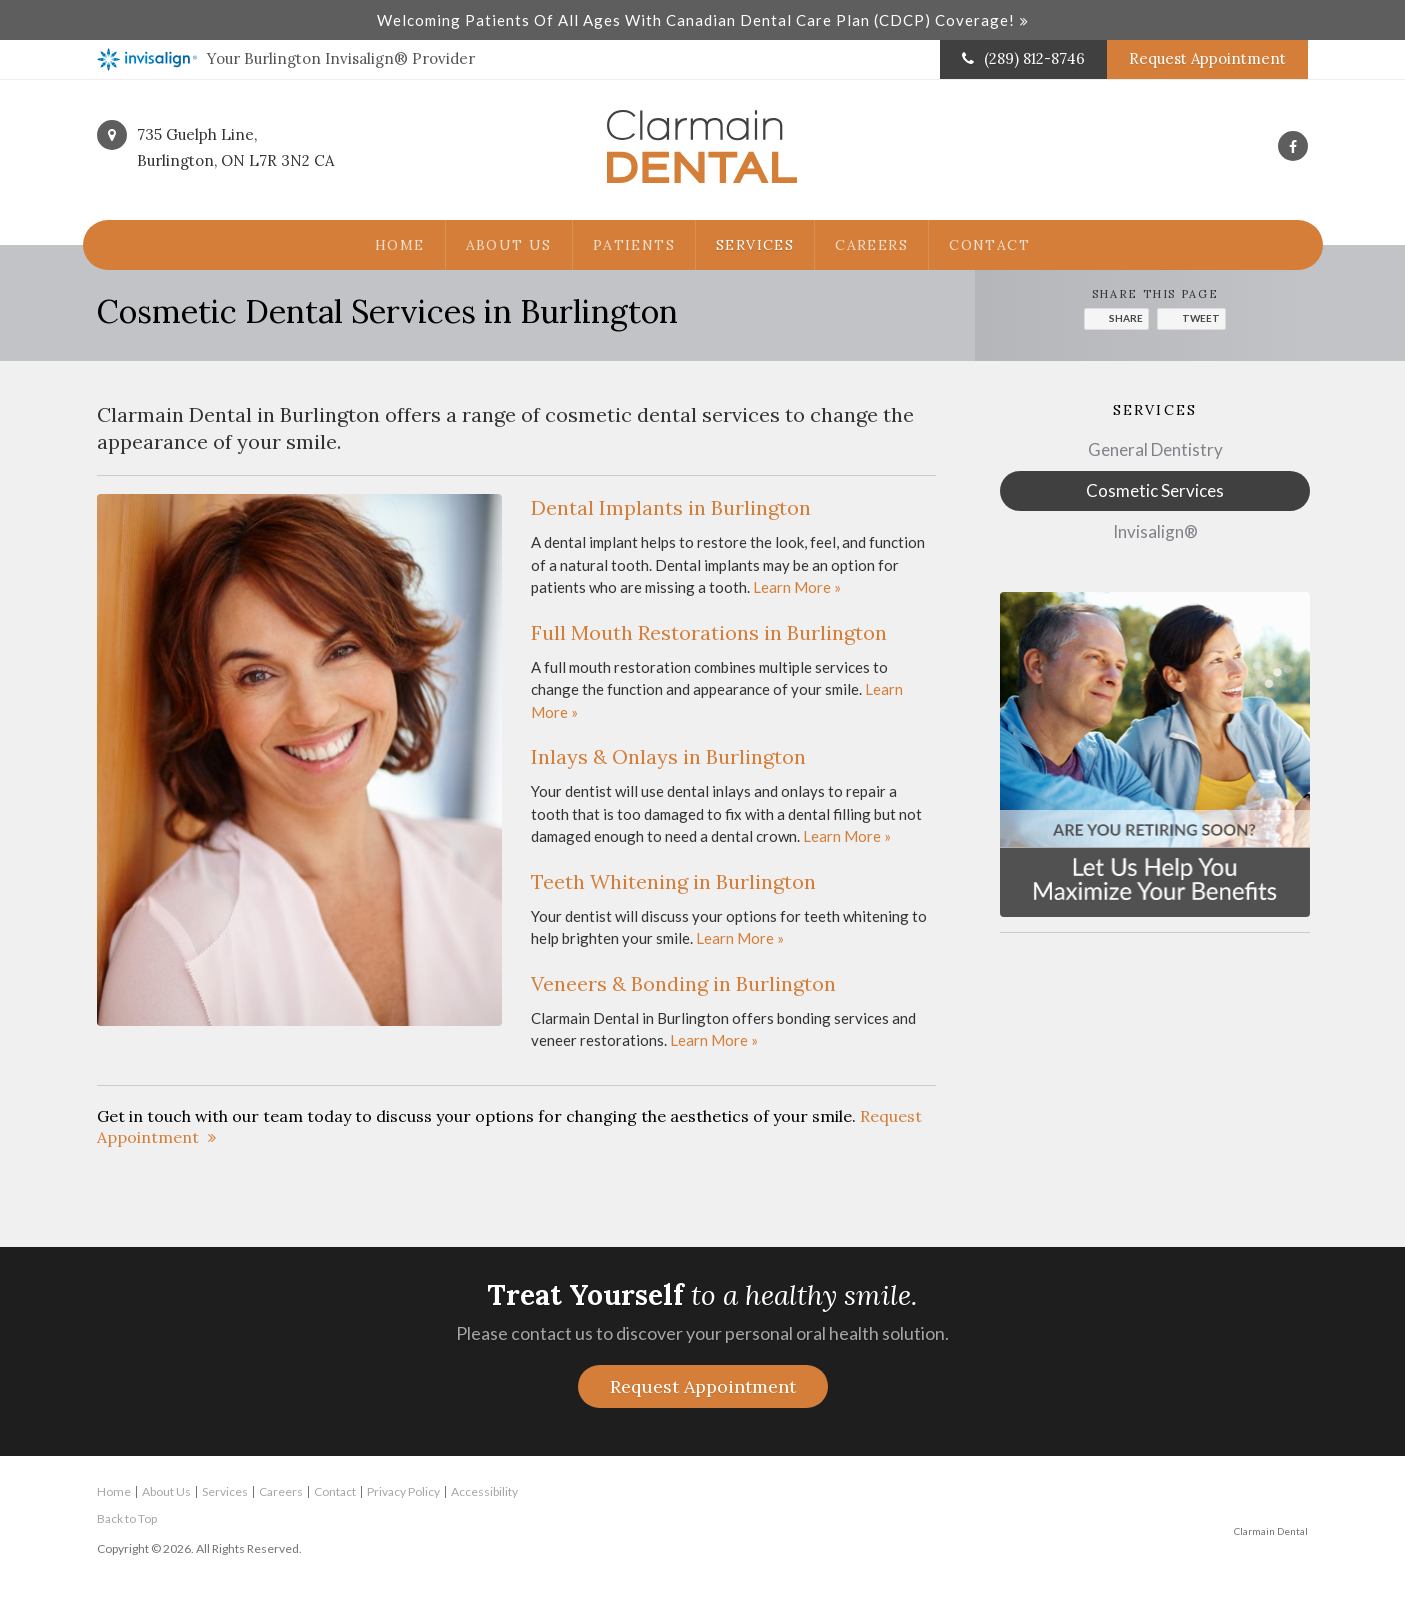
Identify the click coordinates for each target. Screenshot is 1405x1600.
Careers (871, 245)
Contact (989, 245)
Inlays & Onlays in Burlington (668, 756)
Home (400, 245)
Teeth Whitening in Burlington (673, 881)
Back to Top (127, 1518)
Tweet (1201, 318)
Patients (634, 245)
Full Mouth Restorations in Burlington (709, 632)
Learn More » (797, 587)
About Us (509, 245)
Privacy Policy (403, 1491)
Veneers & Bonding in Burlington (683, 983)
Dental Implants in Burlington (671, 507)
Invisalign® (1155, 531)
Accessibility (484, 1491)
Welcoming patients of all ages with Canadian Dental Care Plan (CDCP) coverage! (696, 20)
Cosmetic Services (1155, 490)
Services (755, 245)
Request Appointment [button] (1207, 58)
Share (1126, 318)
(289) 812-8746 (1034, 58)
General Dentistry (1155, 449)
